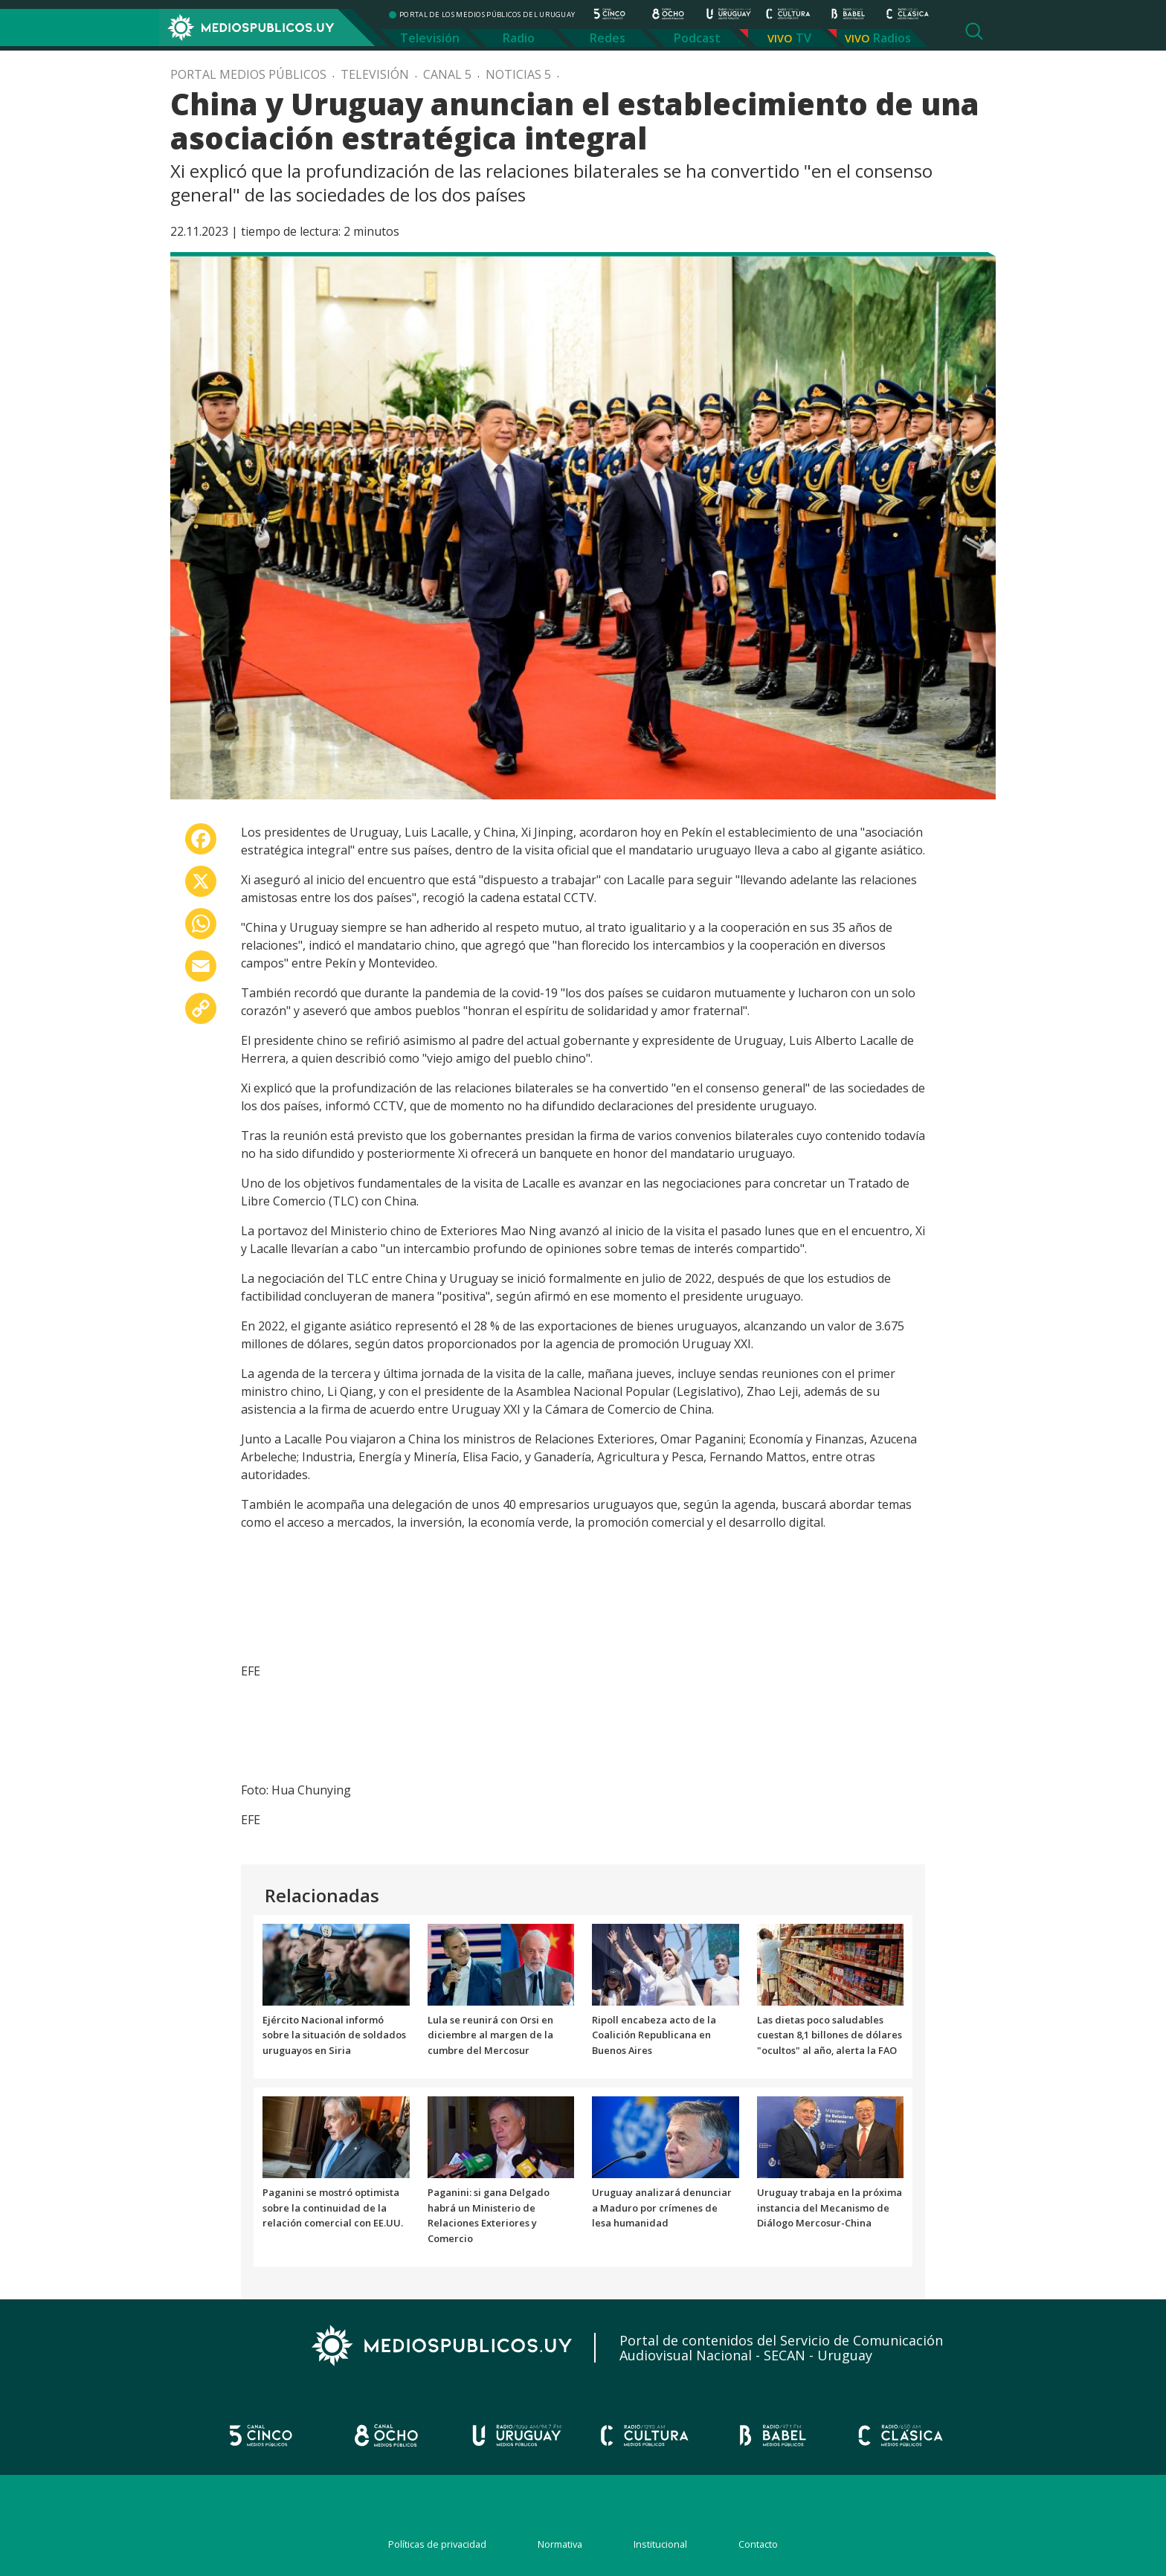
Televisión (430, 38)
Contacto (758, 2544)
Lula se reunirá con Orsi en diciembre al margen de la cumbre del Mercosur (490, 2035)
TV (803, 38)
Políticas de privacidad (437, 2544)
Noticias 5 (518, 74)
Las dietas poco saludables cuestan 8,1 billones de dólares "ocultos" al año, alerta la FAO (829, 2035)
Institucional (660, 2544)
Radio (519, 38)
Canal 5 (447, 74)
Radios (892, 38)
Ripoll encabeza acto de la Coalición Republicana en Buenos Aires (654, 2035)
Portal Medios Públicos (248, 74)
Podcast (697, 38)
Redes (607, 38)
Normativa (560, 2544)
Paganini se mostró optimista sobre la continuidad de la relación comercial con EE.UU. (332, 2208)
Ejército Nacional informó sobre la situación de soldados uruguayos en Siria (334, 2035)
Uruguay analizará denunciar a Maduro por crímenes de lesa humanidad (662, 2208)
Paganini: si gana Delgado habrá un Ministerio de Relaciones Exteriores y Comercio (489, 2215)
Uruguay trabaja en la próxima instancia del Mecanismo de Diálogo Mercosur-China (829, 2208)
